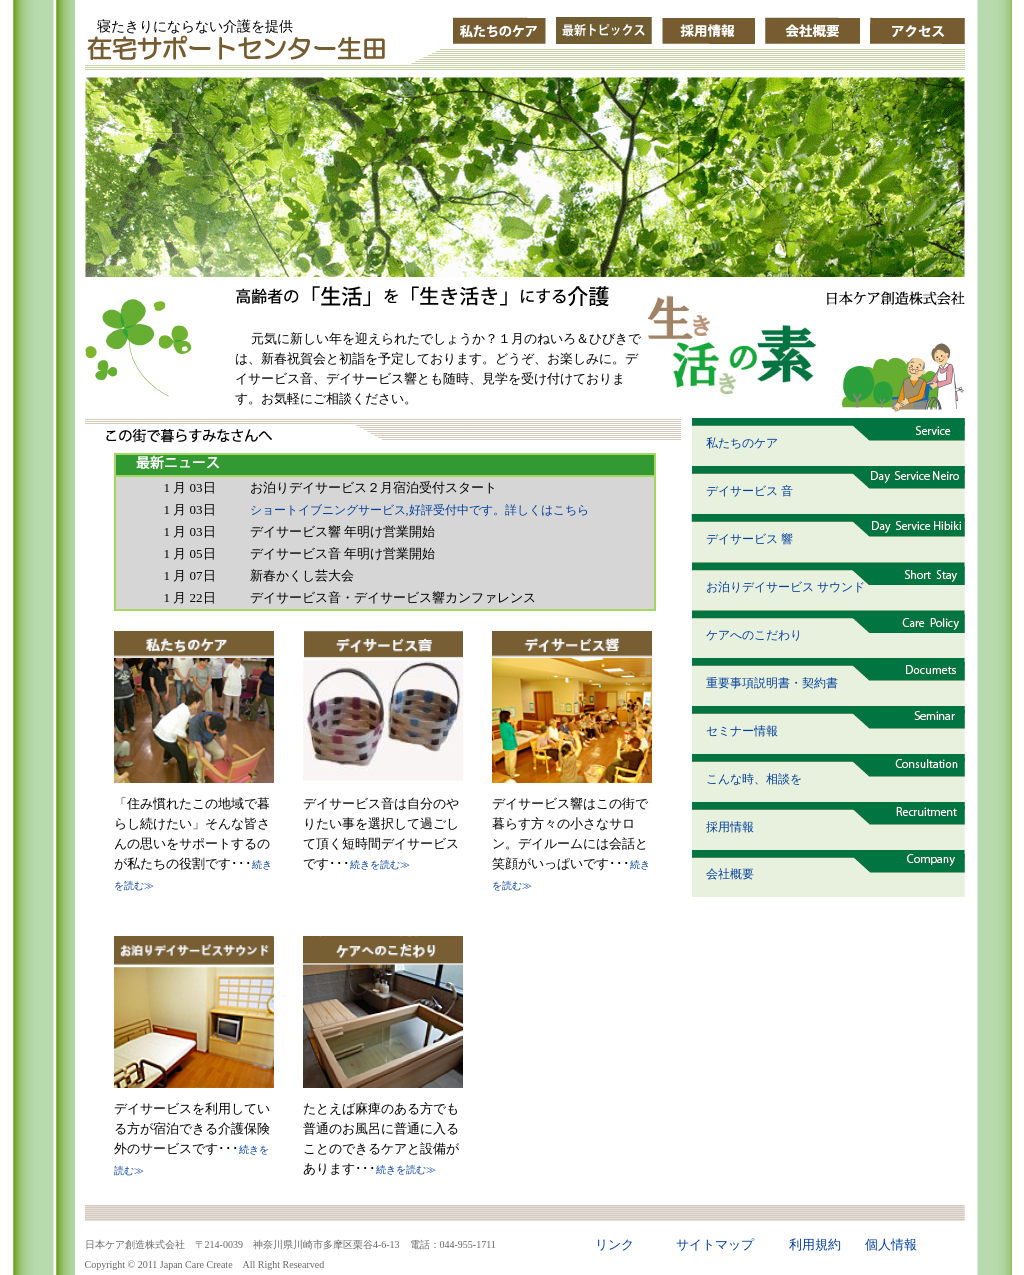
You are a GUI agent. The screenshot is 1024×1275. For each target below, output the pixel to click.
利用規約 (815, 1244)
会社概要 (730, 874)
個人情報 (891, 1244)
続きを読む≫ (380, 864)
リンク (614, 1244)
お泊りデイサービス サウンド (785, 587)
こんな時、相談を (754, 779)
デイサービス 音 (749, 491)
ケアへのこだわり (754, 635)
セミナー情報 (742, 731)
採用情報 (730, 827)
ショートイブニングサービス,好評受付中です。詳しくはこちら (419, 510)
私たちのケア (742, 443)
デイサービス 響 (749, 539)
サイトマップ (715, 1244)
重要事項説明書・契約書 (772, 683)
